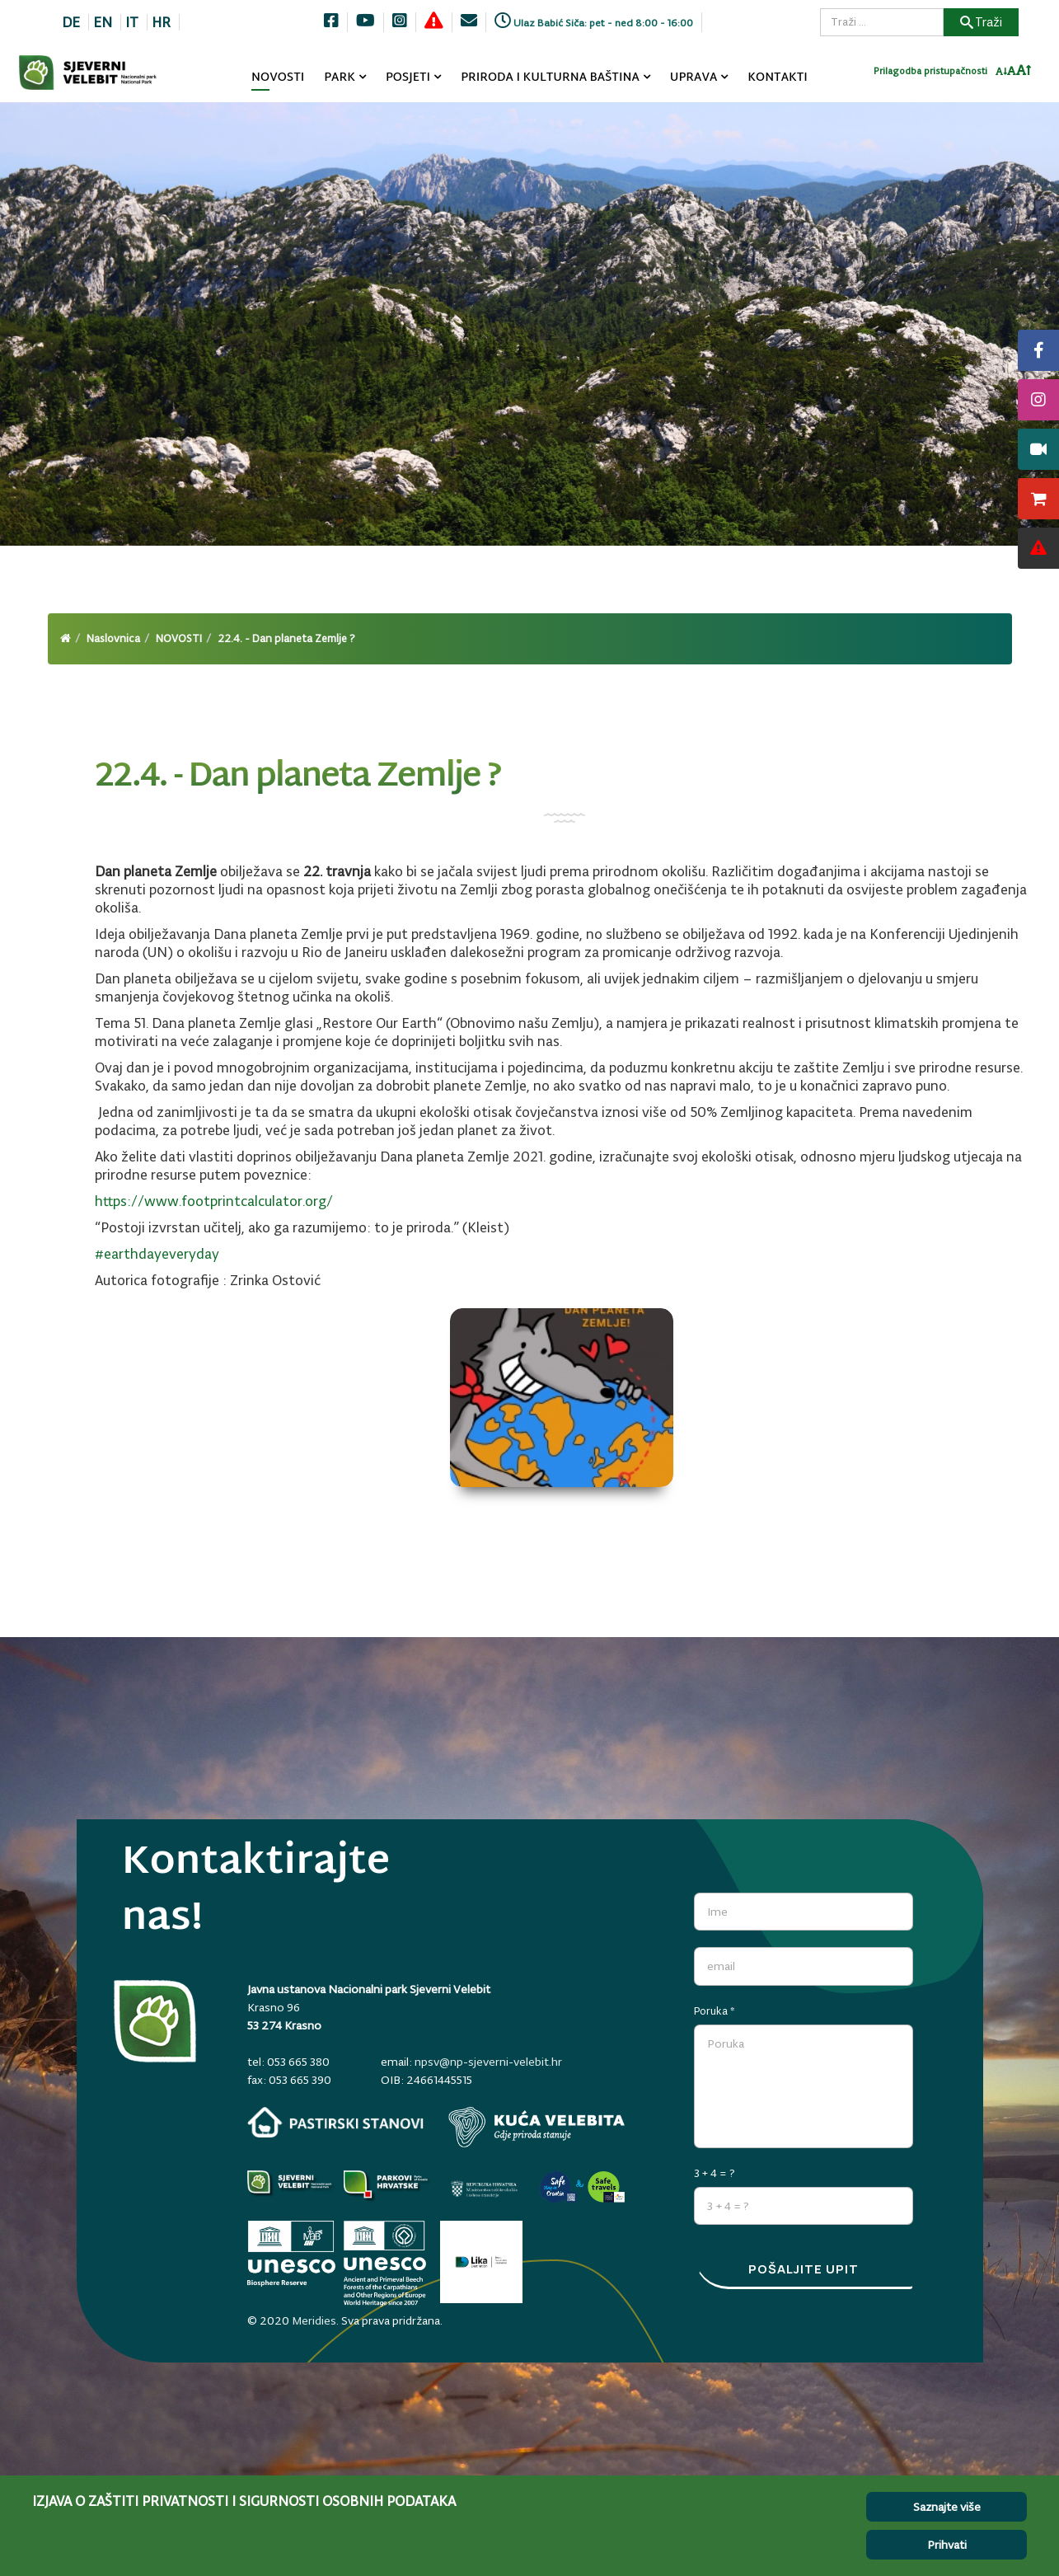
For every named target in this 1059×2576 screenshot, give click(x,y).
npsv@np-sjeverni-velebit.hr (488, 2061)
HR (161, 22)
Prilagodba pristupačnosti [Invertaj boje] (930, 78)
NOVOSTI (277, 78)
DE (71, 22)
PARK (339, 78)
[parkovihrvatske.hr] (388, 2184)
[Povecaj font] (1024, 78)
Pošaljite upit (803, 2271)
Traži (981, 22)
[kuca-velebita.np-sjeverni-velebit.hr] (536, 2127)
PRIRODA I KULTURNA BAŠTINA (550, 78)
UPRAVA (694, 78)
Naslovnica (113, 638)
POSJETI (408, 78)
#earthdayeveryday (157, 1254)
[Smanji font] (1001, 79)
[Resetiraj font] (1011, 78)
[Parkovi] (291, 2184)
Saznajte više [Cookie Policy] (947, 2506)
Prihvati (947, 2544)
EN (102, 22)
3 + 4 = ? (714, 2164)
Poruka (714, 2002)
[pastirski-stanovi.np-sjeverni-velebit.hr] (335, 2122)
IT (131, 22)
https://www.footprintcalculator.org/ (214, 1201)
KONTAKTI (777, 78)
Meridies (314, 2311)
